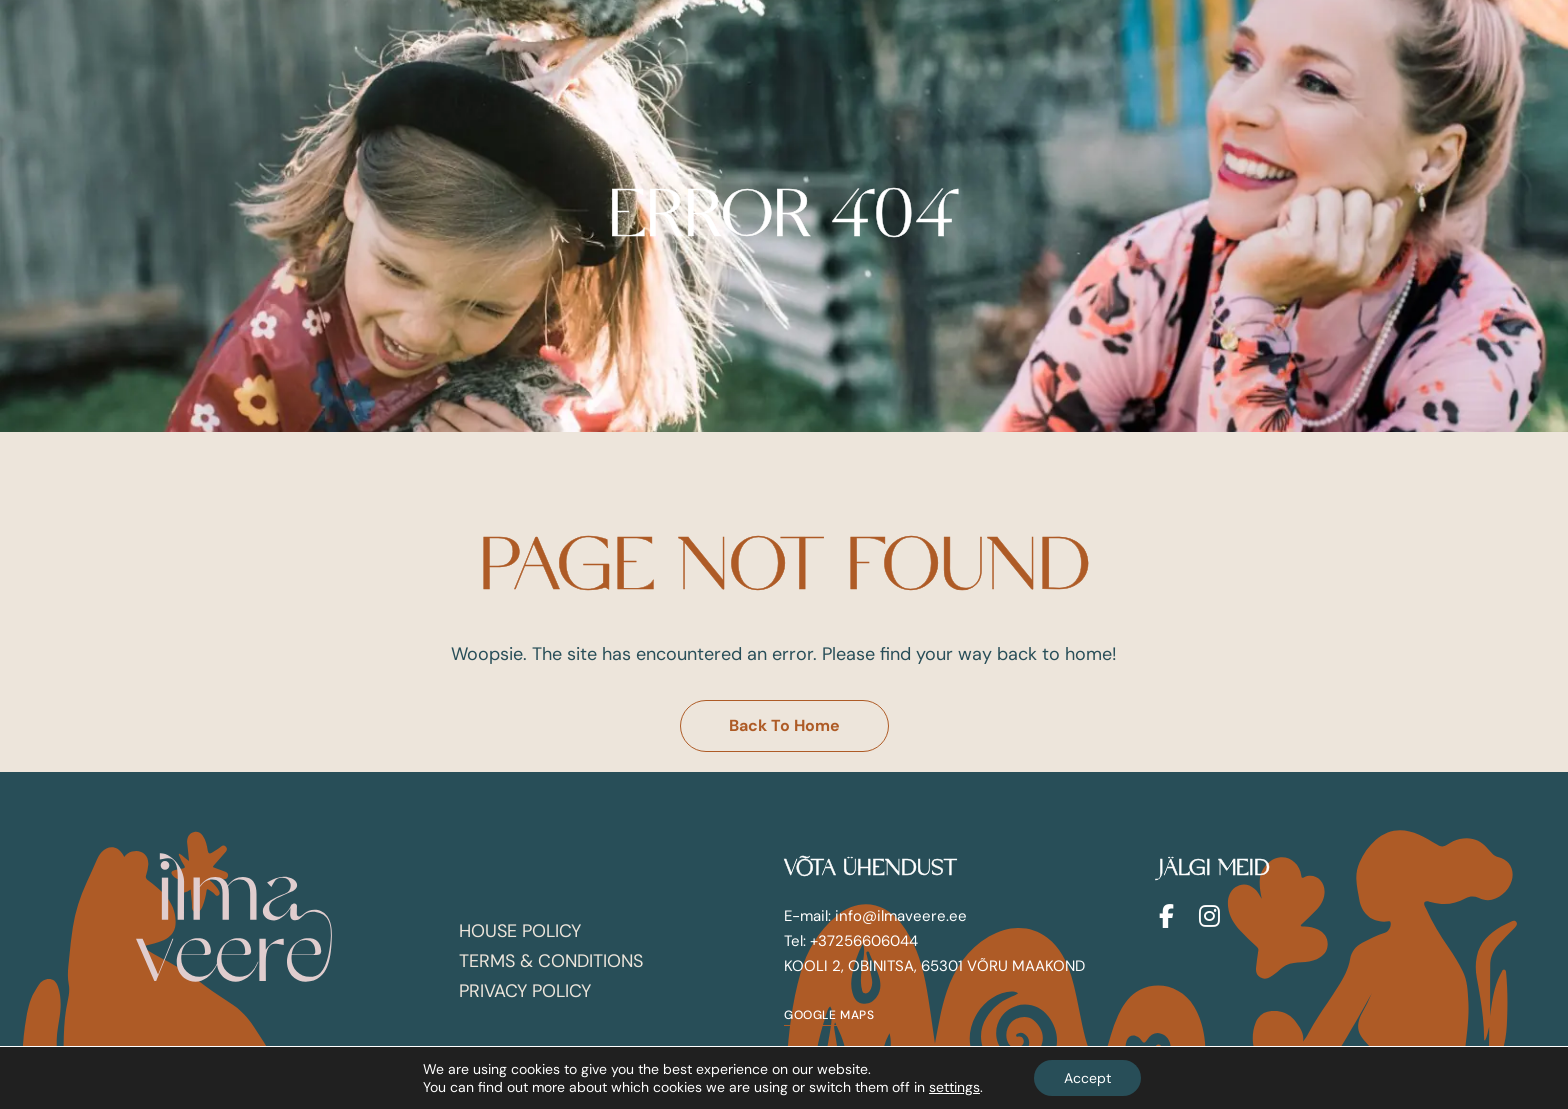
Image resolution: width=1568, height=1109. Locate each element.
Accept (1087, 1078)
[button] (784, 726)
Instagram (1209, 916)
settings (954, 1087)
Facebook (1166, 916)
